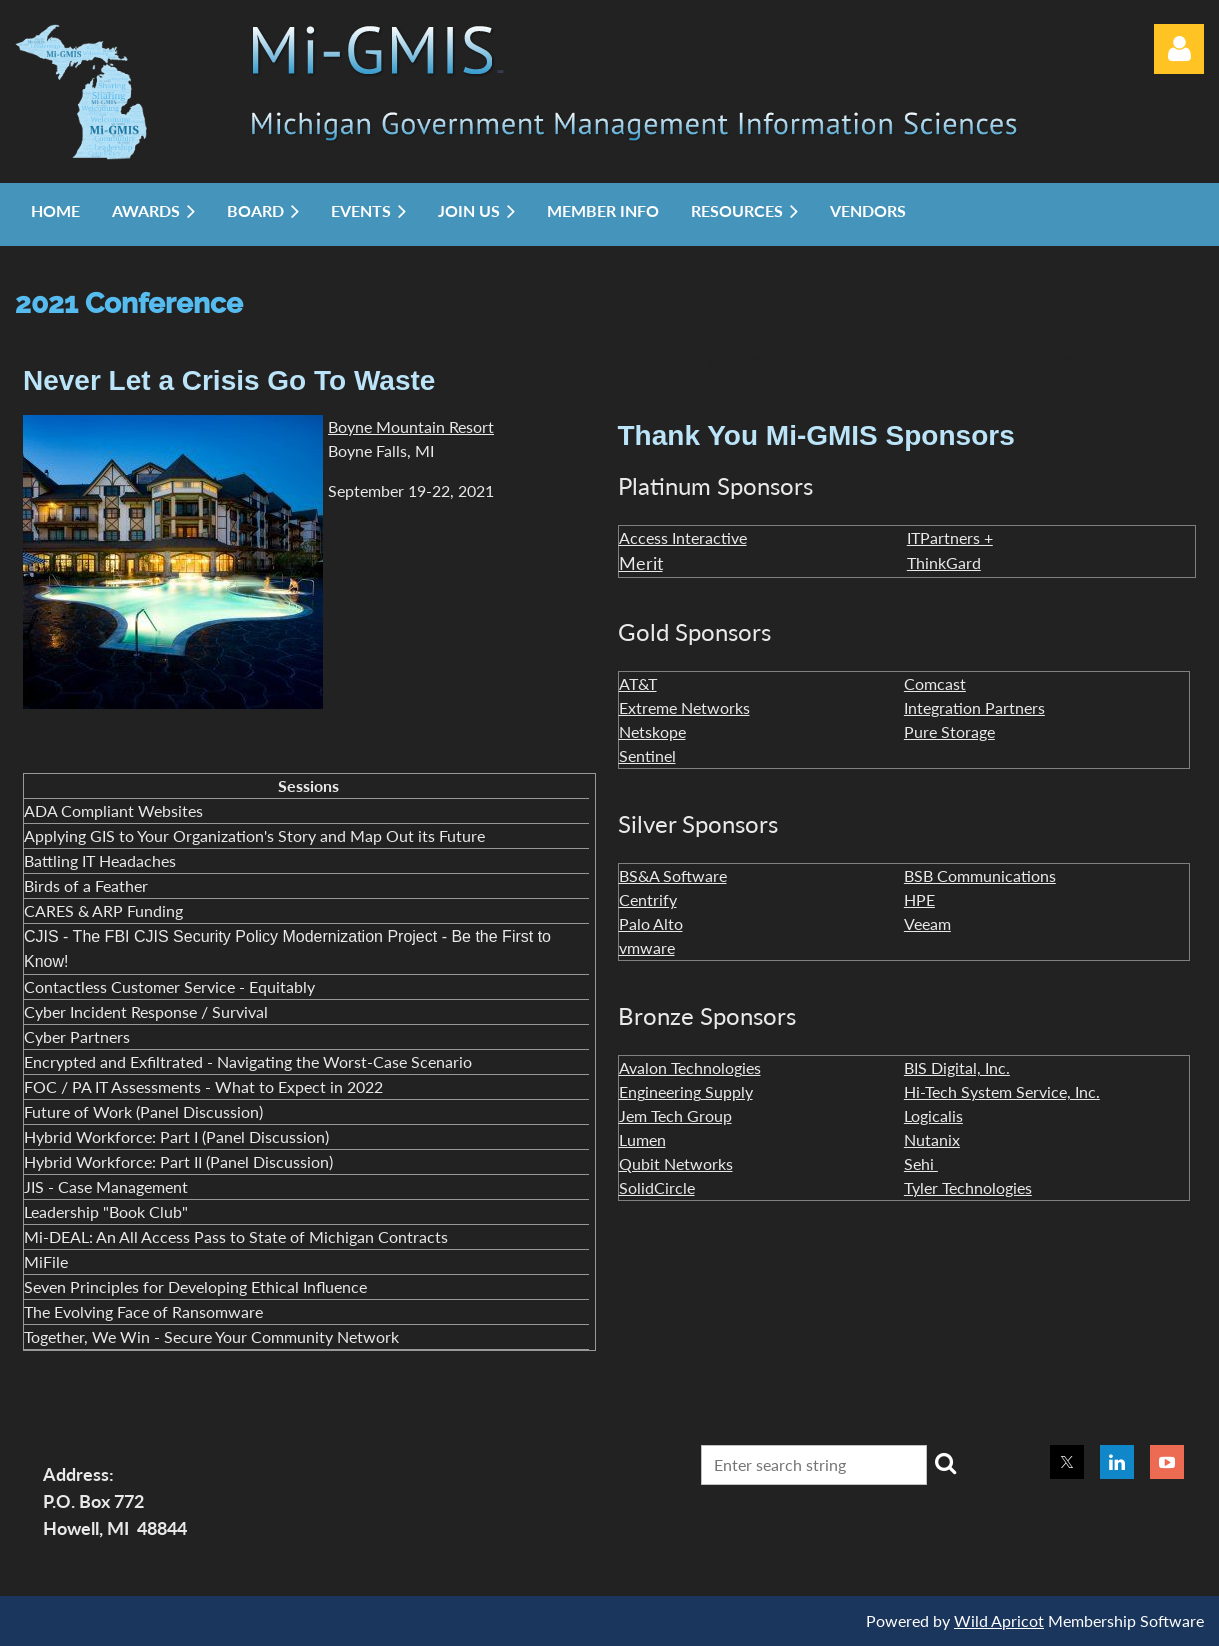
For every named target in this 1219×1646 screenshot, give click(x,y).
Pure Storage (949, 731)
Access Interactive (683, 537)
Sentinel (647, 755)
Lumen (642, 1139)
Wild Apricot (999, 1620)
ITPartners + (950, 537)
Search (946, 1463)
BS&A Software (673, 875)
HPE (919, 899)
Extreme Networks (684, 707)
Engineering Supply (686, 1091)
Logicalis (933, 1115)
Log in (1179, 49)
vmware (647, 947)
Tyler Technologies (968, 1187)
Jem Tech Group (675, 1115)
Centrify (648, 899)
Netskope (652, 731)
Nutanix (932, 1139)
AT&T (638, 683)
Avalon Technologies (690, 1067)
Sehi (921, 1163)
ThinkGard (944, 562)
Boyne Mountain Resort (411, 426)
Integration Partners (974, 707)
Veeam (927, 923)
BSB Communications (980, 875)
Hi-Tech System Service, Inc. (1002, 1091)
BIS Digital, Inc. (957, 1067)
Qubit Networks (676, 1163)
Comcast (935, 683)
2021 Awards (685, 362)
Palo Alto (651, 923)
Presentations (988, 362)
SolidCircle (657, 1187)
